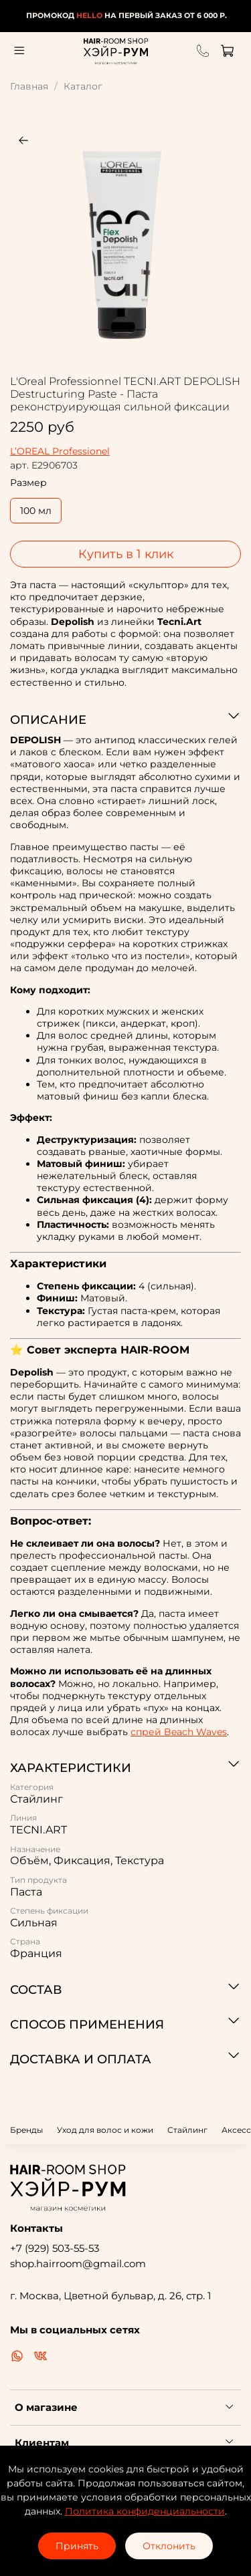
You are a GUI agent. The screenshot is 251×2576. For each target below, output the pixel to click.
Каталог (83, 86)
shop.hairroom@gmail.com (78, 2263)
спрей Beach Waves (179, 1732)
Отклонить (169, 2546)
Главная (29, 86)
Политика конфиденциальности (145, 2511)
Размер (28, 483)
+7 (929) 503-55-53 (54, 2248)
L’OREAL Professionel (60, 451)
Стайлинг (187, 2130)
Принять (77, 2546)
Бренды (26, 2130)
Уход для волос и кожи (105, 2130)
